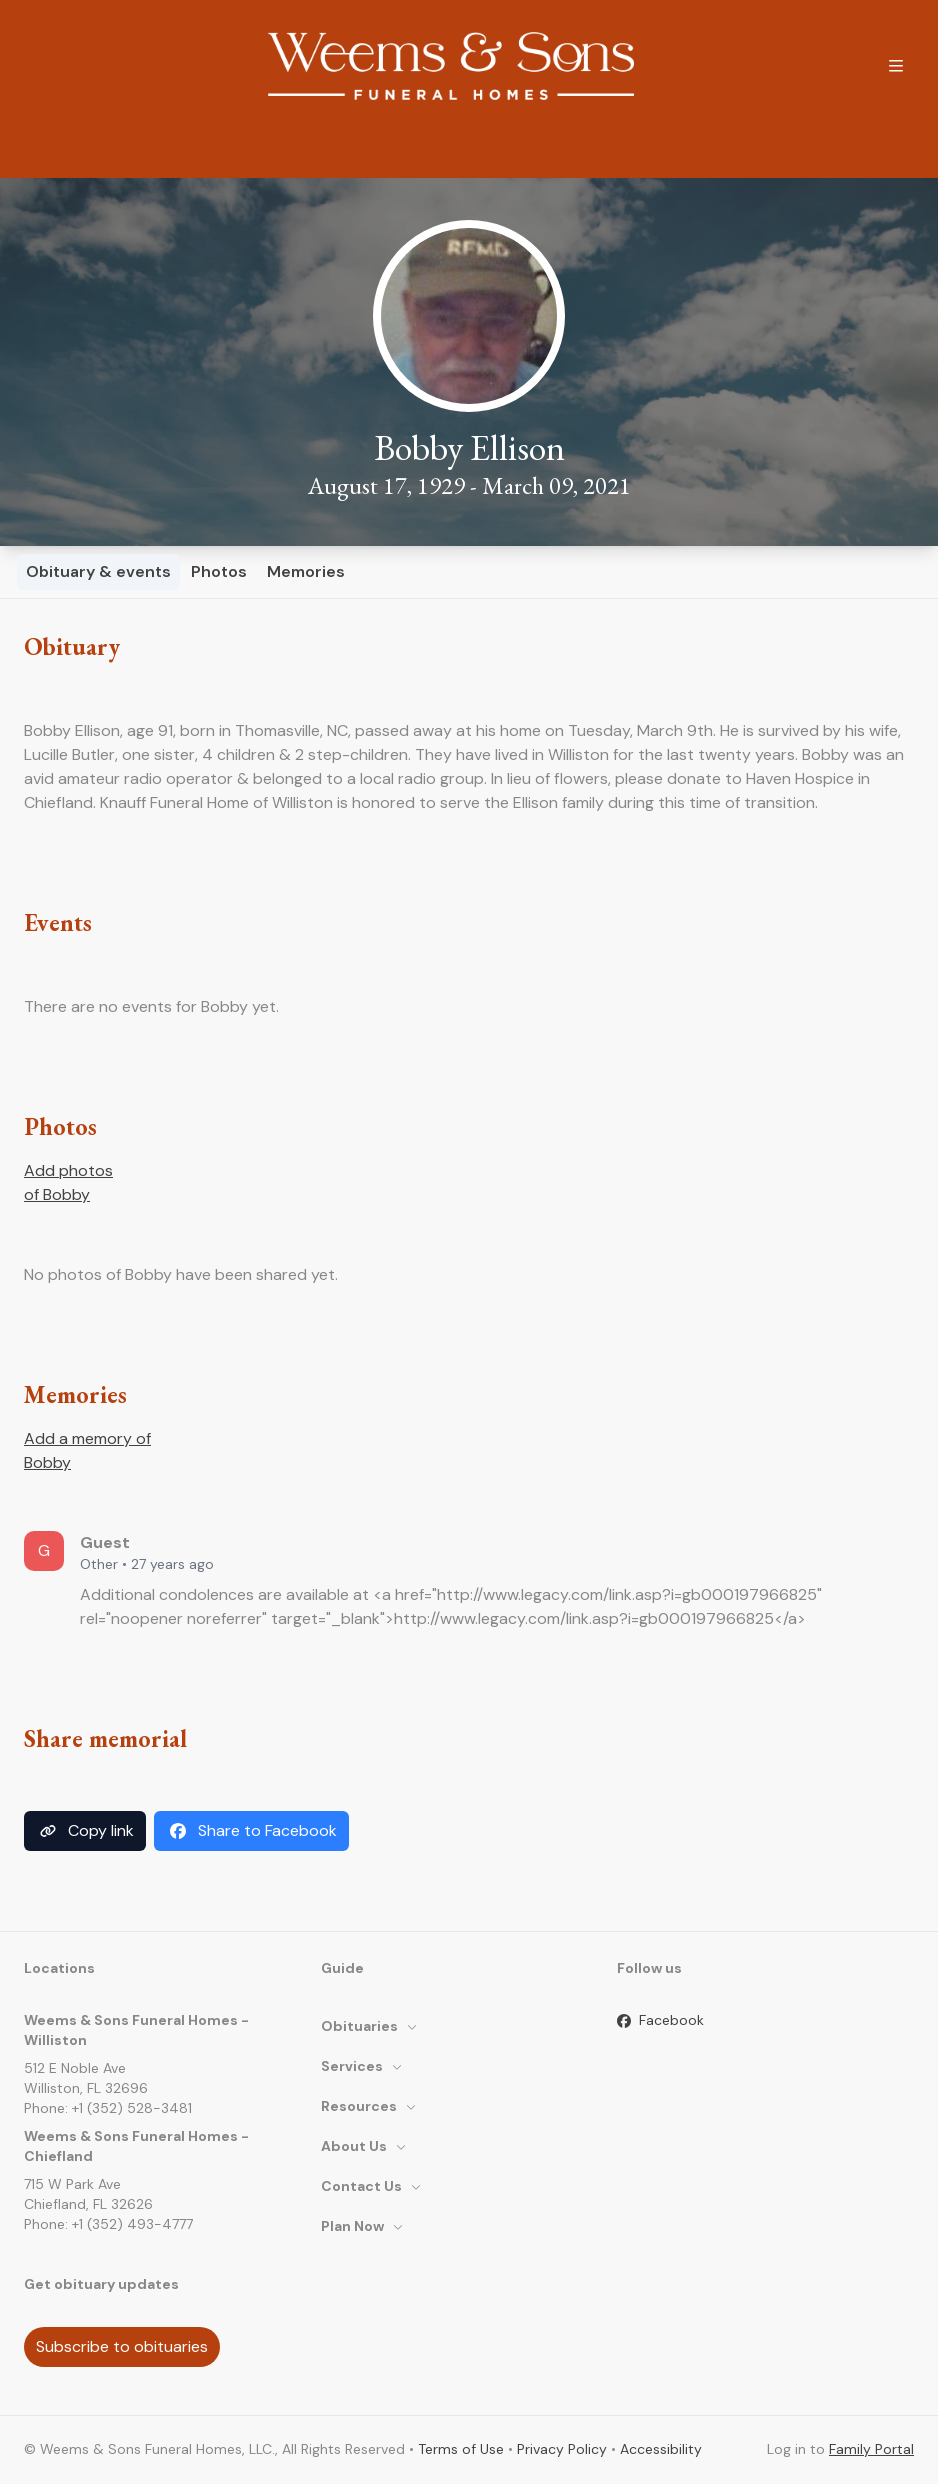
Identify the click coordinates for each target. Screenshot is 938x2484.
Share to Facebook (251, 1831)
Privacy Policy (562, 2449)
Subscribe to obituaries (122, 2346)
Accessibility (661, 2449)
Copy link (85, 1831)
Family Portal (871, 2449)
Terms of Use (461, 2449)
